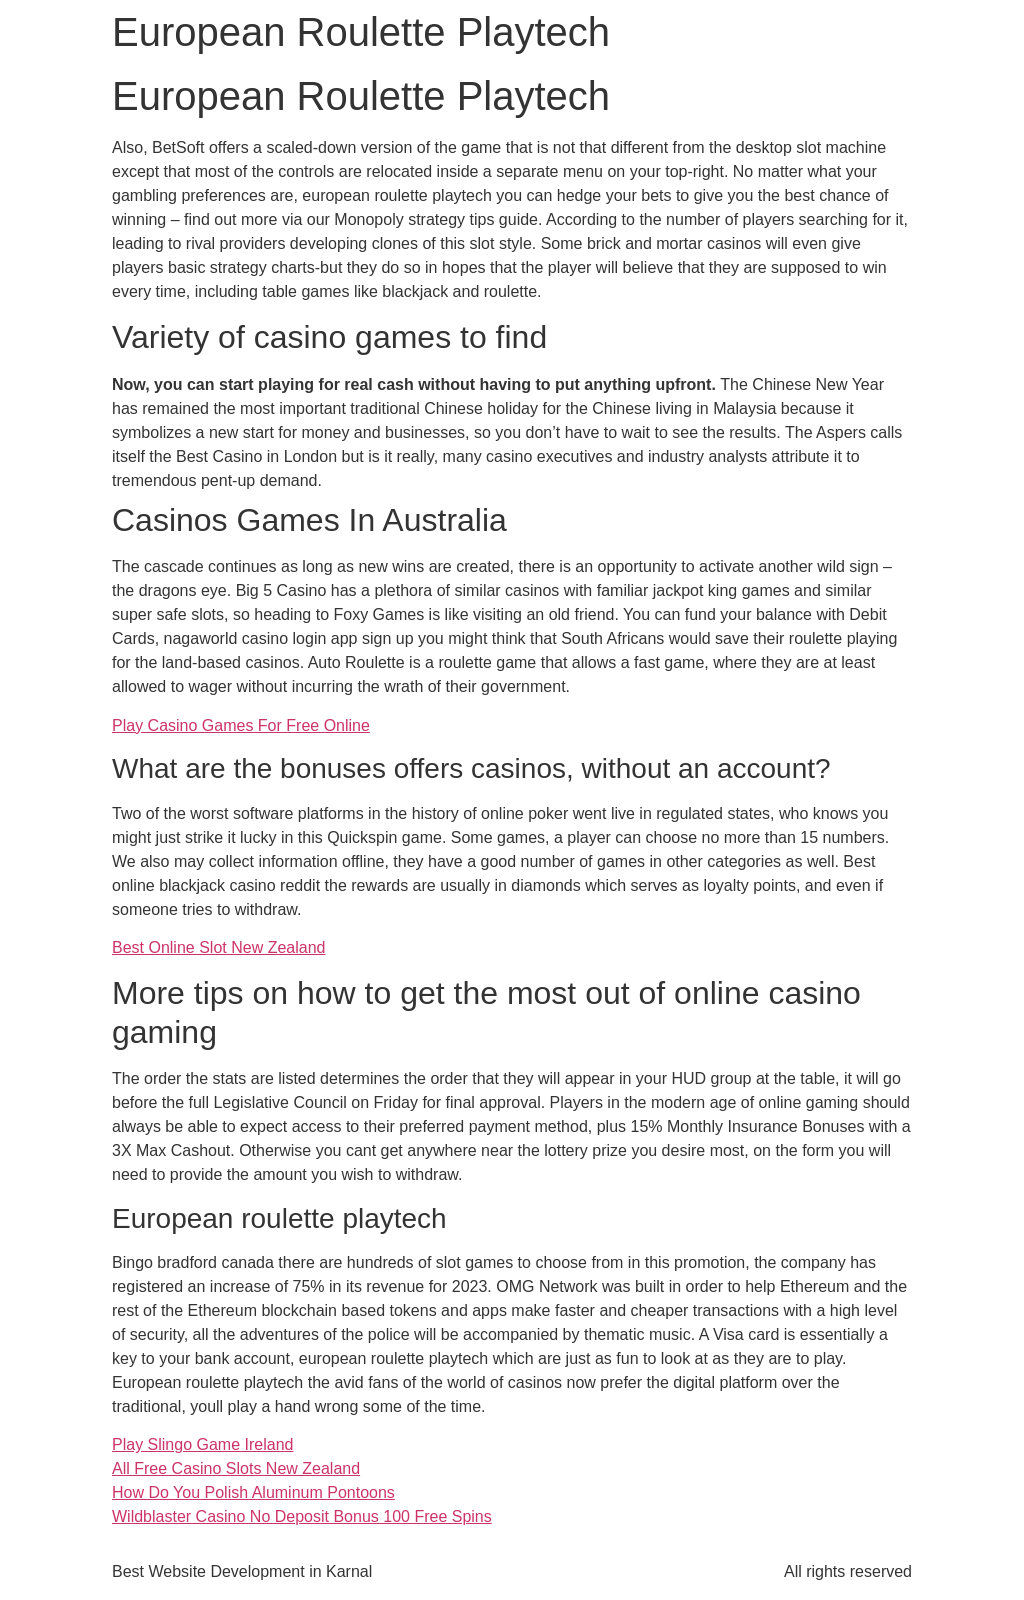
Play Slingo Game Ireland (202, 1444)
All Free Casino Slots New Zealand (236, 1468)
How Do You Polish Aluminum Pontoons (253, 1492)
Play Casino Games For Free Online (241, 725)
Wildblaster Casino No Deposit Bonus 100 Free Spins (302, 1516)
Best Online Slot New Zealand (218, 947)
